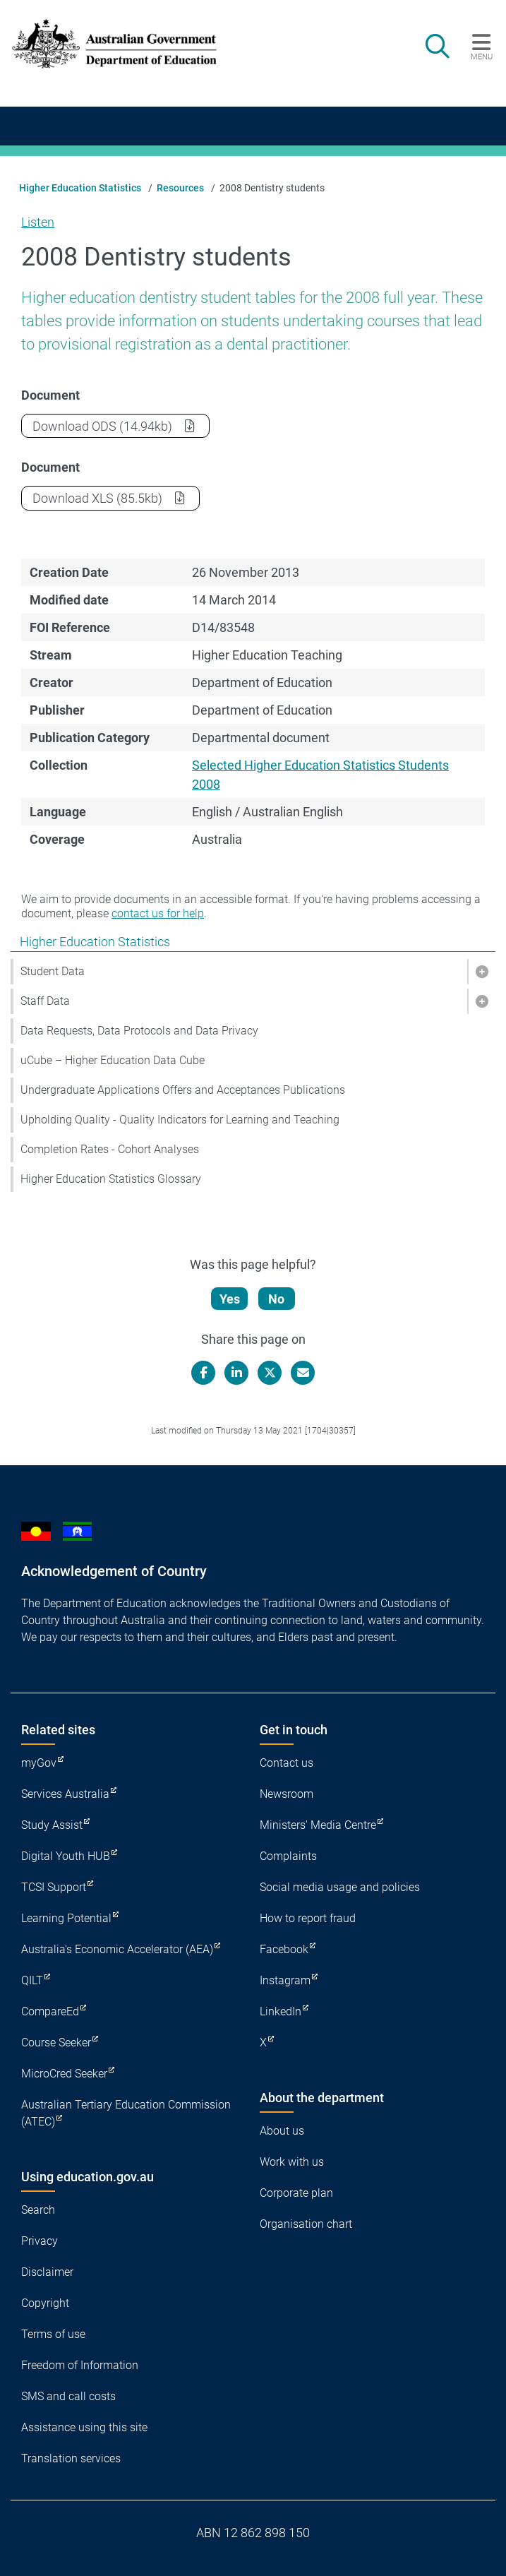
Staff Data (45, 1001)
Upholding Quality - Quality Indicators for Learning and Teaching (179, 1119)
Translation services (71, 2458)
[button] (481, 971)
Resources (180, 187)
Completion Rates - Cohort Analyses (109, 1149)
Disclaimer (47, 2272)
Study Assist (52, 1825)
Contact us (286, 1763)
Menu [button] (482, 56)
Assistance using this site (84, 2427)
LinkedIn (280, 2011)
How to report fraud (308, 1918)
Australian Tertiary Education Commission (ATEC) (126, 2113)
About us (282, 2130)
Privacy (39, 2241)
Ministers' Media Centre (318, 1825)
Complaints (288, 1856)
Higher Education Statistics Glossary (110, 1179)
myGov (38, 1763)
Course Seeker (56, 2042)
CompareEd (50, 2011)
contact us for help (158, 913)
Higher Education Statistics (80, 187)
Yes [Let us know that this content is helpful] (229, 1299)
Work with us (292, 2162)
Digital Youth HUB (65, 1856)
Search (38, 2210)
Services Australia (65, 1794)
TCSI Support (53, 1887)
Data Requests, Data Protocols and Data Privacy (139, 1030)
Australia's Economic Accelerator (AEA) (117, 1949)
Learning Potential (66, 1918)
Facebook (284, 1949)
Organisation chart (306, 2224)
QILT (32, 1980)
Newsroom (286, 1794)
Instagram (285, 1980)
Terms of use (53, 2334)
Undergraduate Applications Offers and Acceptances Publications (182, 1090)
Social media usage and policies (340, 1887)
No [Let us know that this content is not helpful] (276, 1299)
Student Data (52, 971)
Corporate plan (296, 2193)
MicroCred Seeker (64, 2073)
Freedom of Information (79, 2365)
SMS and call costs (68, 2396)
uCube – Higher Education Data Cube (112, 1060)
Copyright (45, 2303)
